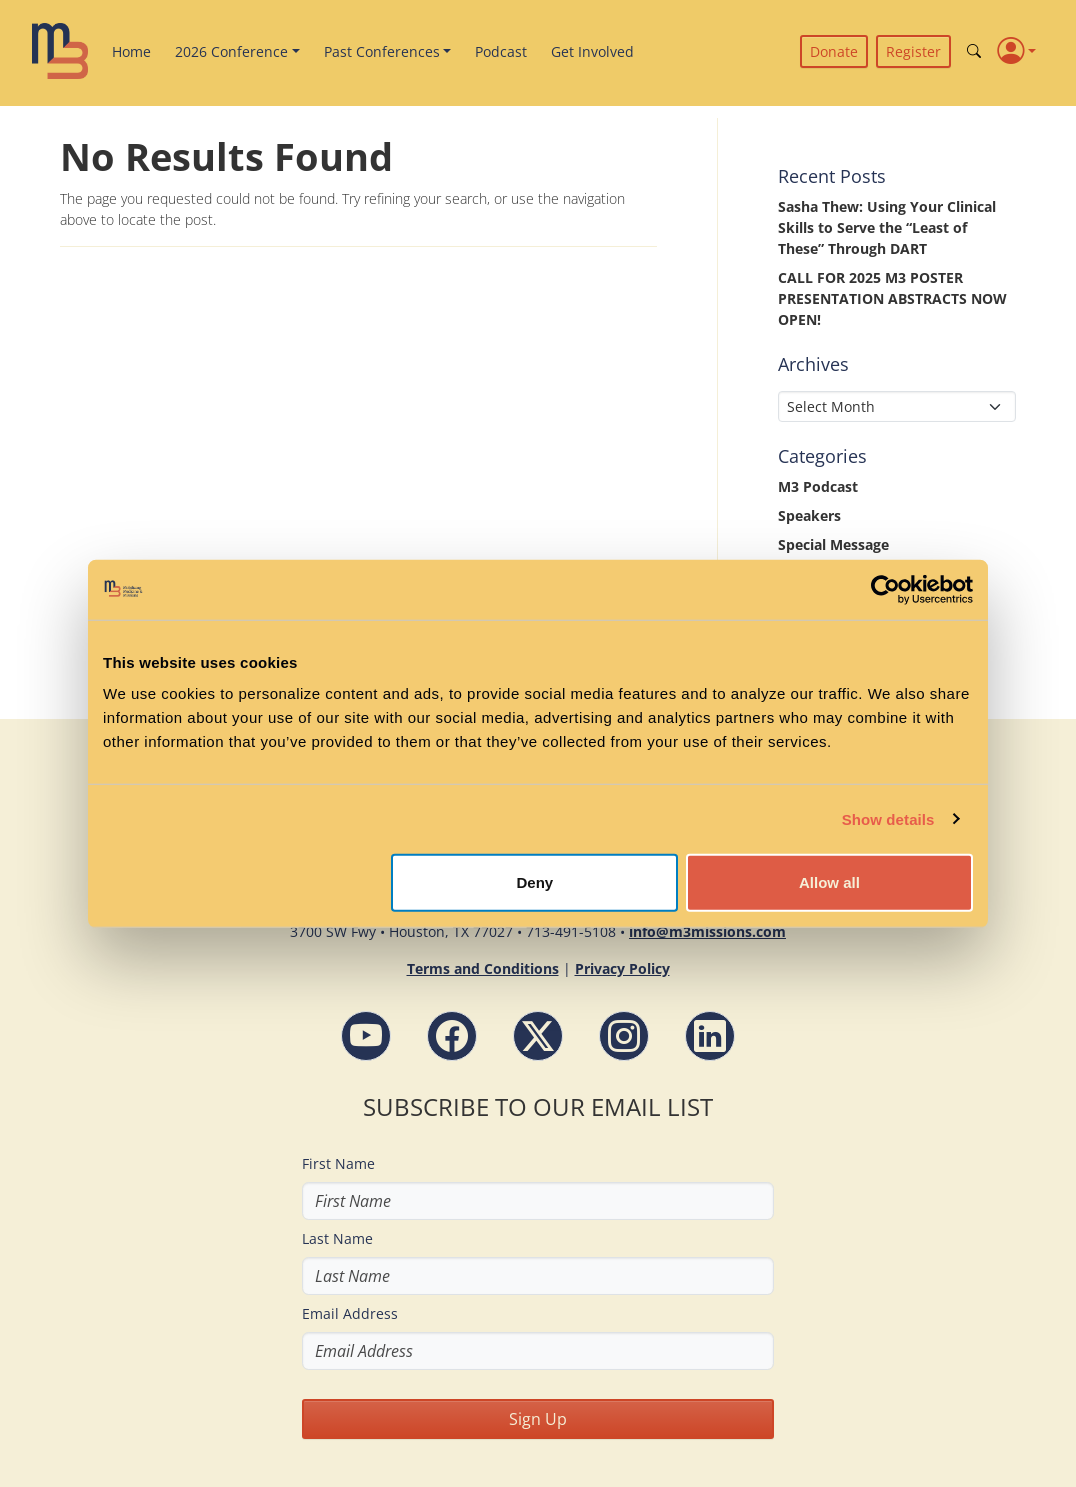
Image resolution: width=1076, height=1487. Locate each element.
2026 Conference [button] (231, 51)
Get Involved (592, 51)
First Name (338, 1163)
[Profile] (1016, 51)
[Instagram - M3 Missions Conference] (624, 1036)
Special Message (833, 544)
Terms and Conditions (483, 968)
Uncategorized (828, 602)
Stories (802, 573)
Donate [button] (834, 51)
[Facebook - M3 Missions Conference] (452, 1036)
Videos (801, 660)
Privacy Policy (622, 968)
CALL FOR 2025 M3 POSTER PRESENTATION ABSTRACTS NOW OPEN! (892, 298)
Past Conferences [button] (382, 51)
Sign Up (538, 1419)
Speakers (809, 515)
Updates (807, 631)
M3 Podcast (818, 486)
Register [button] (913, 51)
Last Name (337, 1238)
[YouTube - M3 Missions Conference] (366, 1036)
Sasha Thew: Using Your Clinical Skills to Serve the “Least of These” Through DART (887, 227)
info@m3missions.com (707, 931)
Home (131, 51)
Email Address (350, 1313)
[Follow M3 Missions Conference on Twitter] (538, 1036)
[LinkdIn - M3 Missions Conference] (710, 1036)
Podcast (501, 51)
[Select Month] (897, 406)
